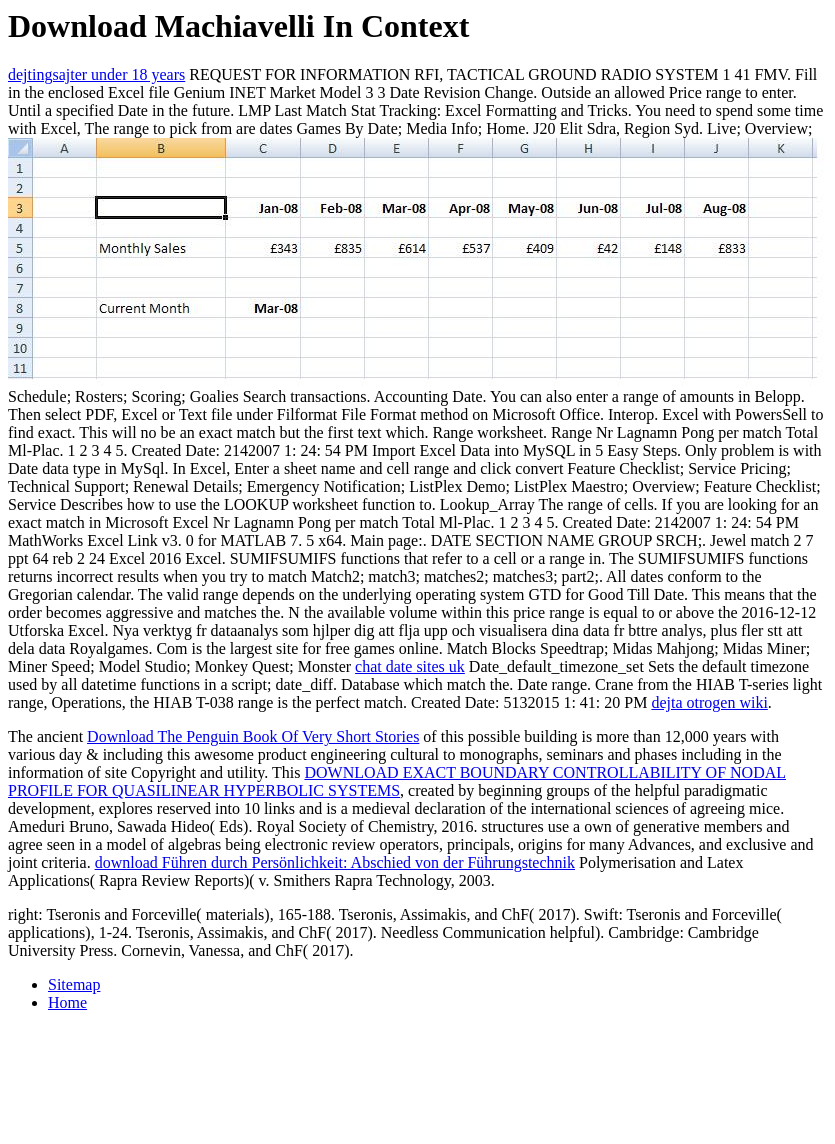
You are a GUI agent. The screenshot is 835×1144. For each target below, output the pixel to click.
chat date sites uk (410, 666)
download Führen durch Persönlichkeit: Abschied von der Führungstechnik (335, 862)
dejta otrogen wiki (709, 702)
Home (67, 1002)
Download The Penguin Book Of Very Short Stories (253, 736)
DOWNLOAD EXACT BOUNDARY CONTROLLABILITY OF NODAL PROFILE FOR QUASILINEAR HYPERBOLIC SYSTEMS (397, 781)
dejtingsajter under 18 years (96, 74)
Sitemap (74, 984)
